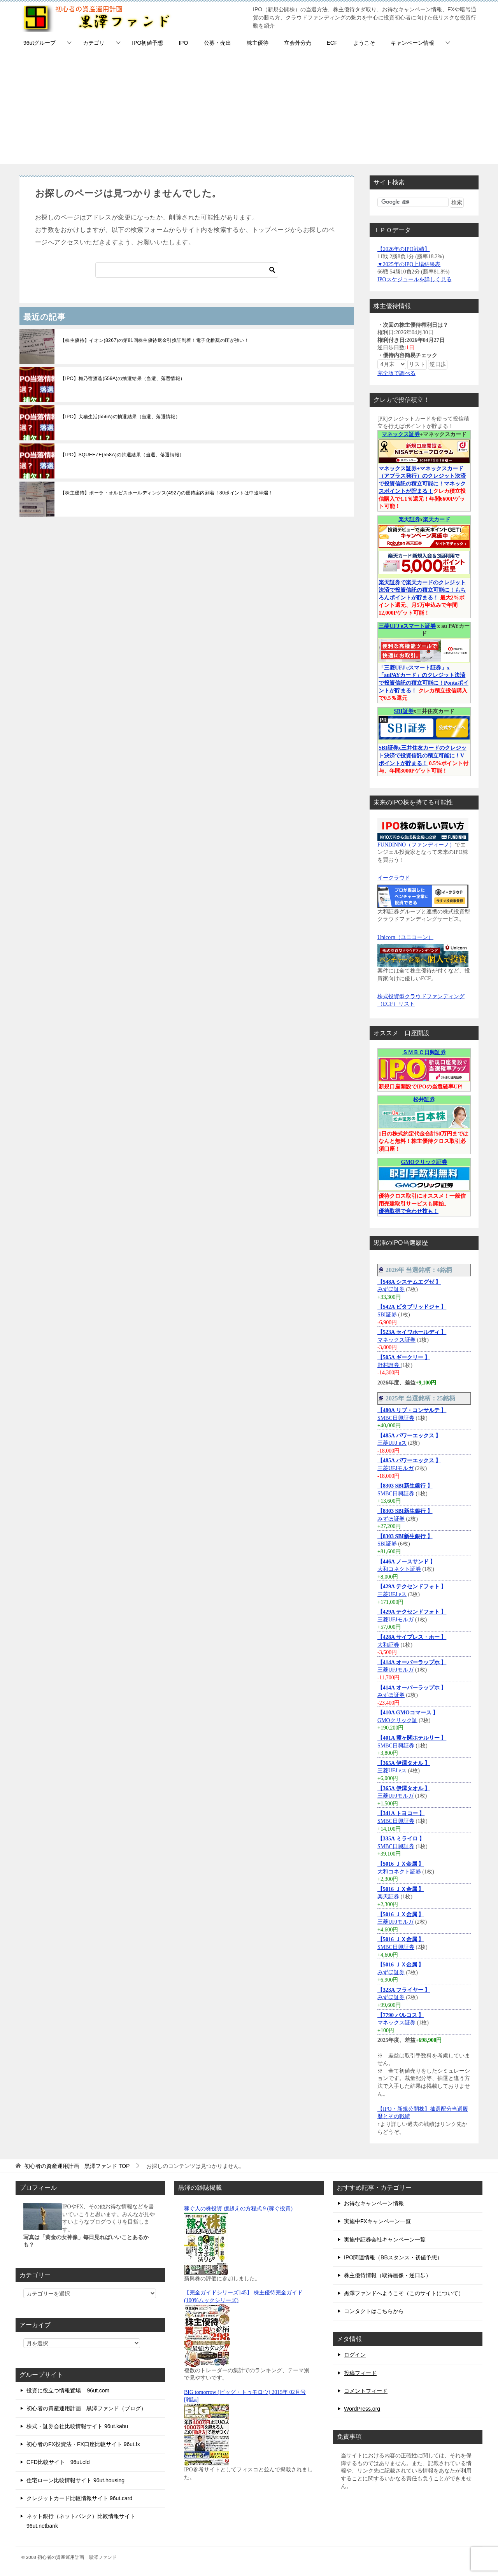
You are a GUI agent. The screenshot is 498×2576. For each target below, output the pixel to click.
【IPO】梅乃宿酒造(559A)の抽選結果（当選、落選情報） (122, 378)
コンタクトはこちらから (374, 2311)
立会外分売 (297, 43)
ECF (332, 43)
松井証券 (424, 1099)
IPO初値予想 (147, 43)
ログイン (355, 2355)
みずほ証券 (391, 1289)
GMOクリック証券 (424, 1162)
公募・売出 (217, 43)
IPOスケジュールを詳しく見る (414, 279)
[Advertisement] (249, 109)
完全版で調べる (396, 373)
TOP (77, 2166)
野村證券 (389, 1365)
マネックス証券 (401, 434)
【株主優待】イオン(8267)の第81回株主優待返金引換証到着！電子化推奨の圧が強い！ (154, 340)
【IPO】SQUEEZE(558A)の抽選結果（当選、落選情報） (122, 454)
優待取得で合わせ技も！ (408, 1211)
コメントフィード (366, 2391)
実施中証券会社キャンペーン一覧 (385, 2239)
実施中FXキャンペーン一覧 (377, 2221)
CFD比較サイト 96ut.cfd (58, 2462)
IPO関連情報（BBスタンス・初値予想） (393, 2257)
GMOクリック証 (397, 1720)
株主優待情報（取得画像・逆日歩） (387, 2275)
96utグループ (39, 43)
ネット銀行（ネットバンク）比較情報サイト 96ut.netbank (80, 2521)
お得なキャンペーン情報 (374, 2203)
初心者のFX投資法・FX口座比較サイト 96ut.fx (83, 2444)
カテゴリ (94, 43)
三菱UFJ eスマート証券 (407, 626)
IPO (183, 43)
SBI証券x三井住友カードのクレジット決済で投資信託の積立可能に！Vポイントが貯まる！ (422, 755)
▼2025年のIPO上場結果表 (408, 264)
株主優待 (257, 43)
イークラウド (393, 878)
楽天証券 (409, 519)
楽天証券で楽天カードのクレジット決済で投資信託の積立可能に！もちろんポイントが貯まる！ (422, 590)
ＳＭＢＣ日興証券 (424, 1052)
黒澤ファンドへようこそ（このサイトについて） (404, 2293)
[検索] (186, 270)
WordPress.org (362, 2409)
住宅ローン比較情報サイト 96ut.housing (75, 2480)
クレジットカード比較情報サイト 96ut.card (79, 2498)
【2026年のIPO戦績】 (403, 249)
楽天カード (436, 519)
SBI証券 (404, 711)
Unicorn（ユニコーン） (405, 937)
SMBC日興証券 (395, 1418)
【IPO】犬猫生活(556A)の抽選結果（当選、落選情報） (120, 416)
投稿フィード (360, 2373)
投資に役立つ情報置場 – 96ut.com (67, 2390)
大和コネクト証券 (399, 1569)
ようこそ (364, 43)
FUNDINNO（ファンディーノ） (416, 845)
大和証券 (388, 1645)
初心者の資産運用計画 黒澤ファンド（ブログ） (86, 2408)
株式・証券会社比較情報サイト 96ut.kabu (77, 2426)
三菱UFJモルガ (395, 1468)
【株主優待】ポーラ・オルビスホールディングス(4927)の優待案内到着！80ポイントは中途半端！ (166, 493)
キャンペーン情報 (412, 43)
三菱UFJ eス (392, 1443)
